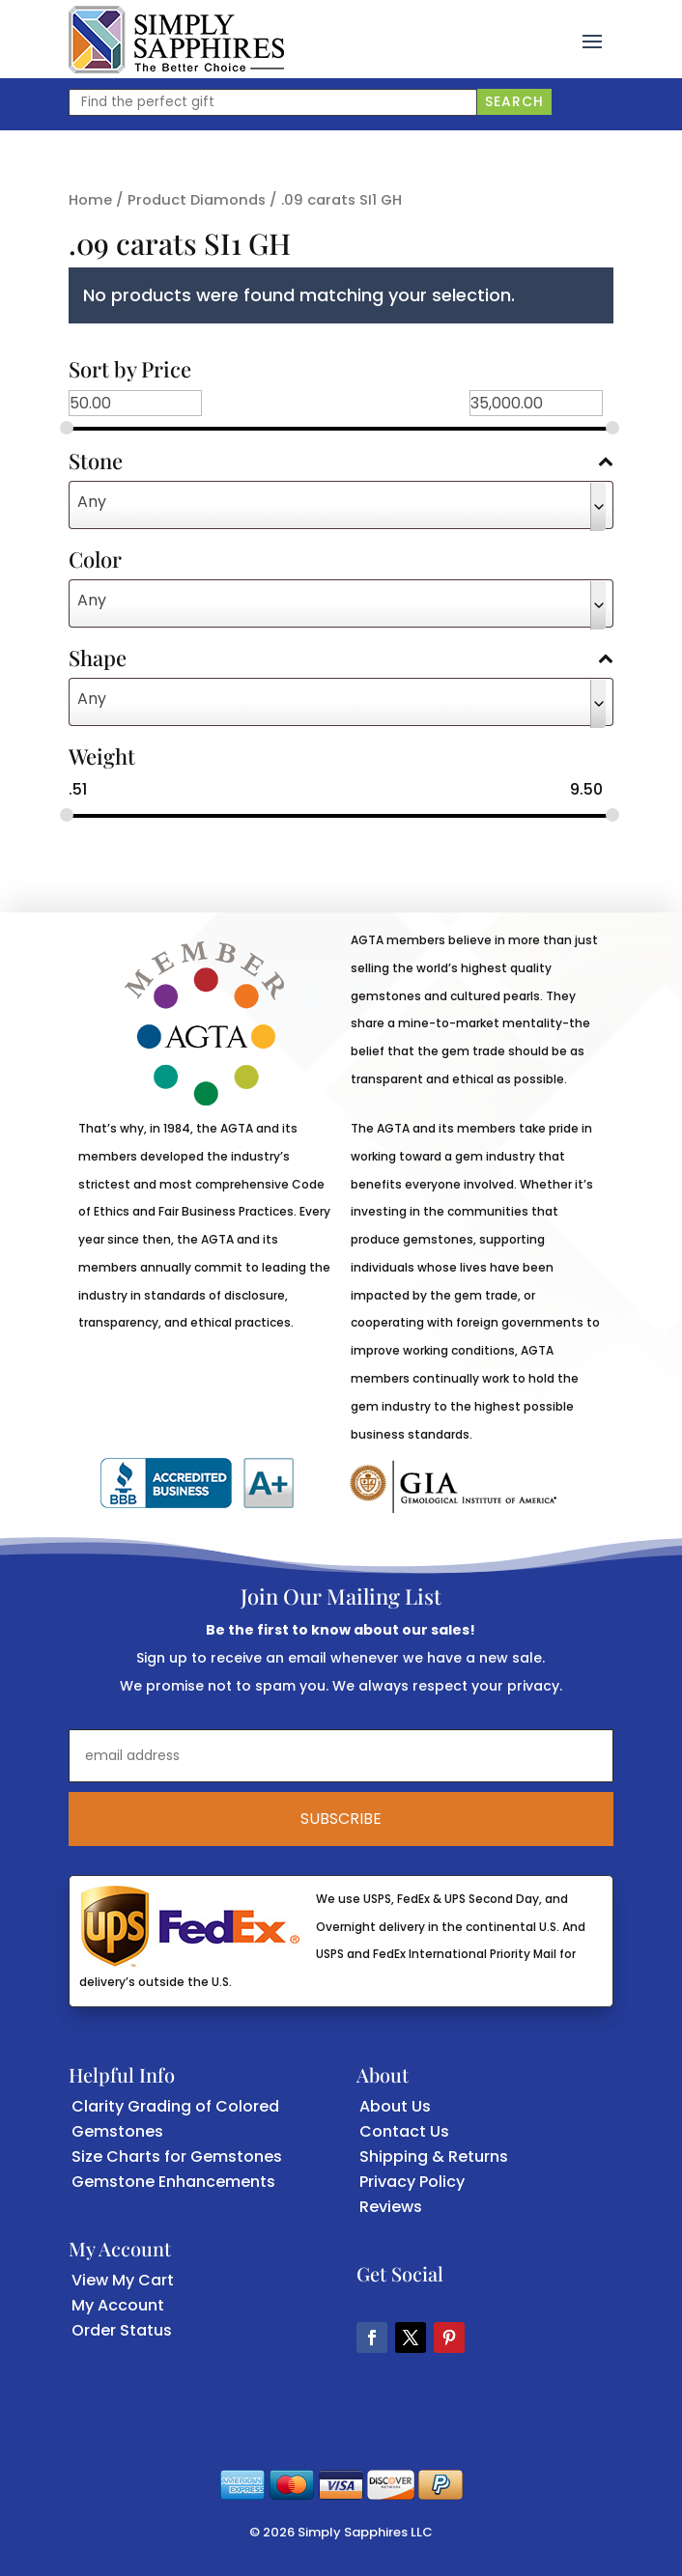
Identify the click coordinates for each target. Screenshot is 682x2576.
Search (514, 101)
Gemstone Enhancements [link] (173, 2181)
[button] (592, 39)
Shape (341, 659)
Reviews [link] (390, 2207)
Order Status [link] (121, 2330)
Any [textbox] (91, 501)
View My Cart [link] (122, 2280)
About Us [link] (395, 2106)
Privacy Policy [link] (412, 2181)
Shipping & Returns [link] (433, 2156)
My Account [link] (117, 2305)
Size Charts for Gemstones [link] (176, 2156)
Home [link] (90, 200)
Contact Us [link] (404, 2131)
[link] (176, 39)
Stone (341, 462)
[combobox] (341, 505)
